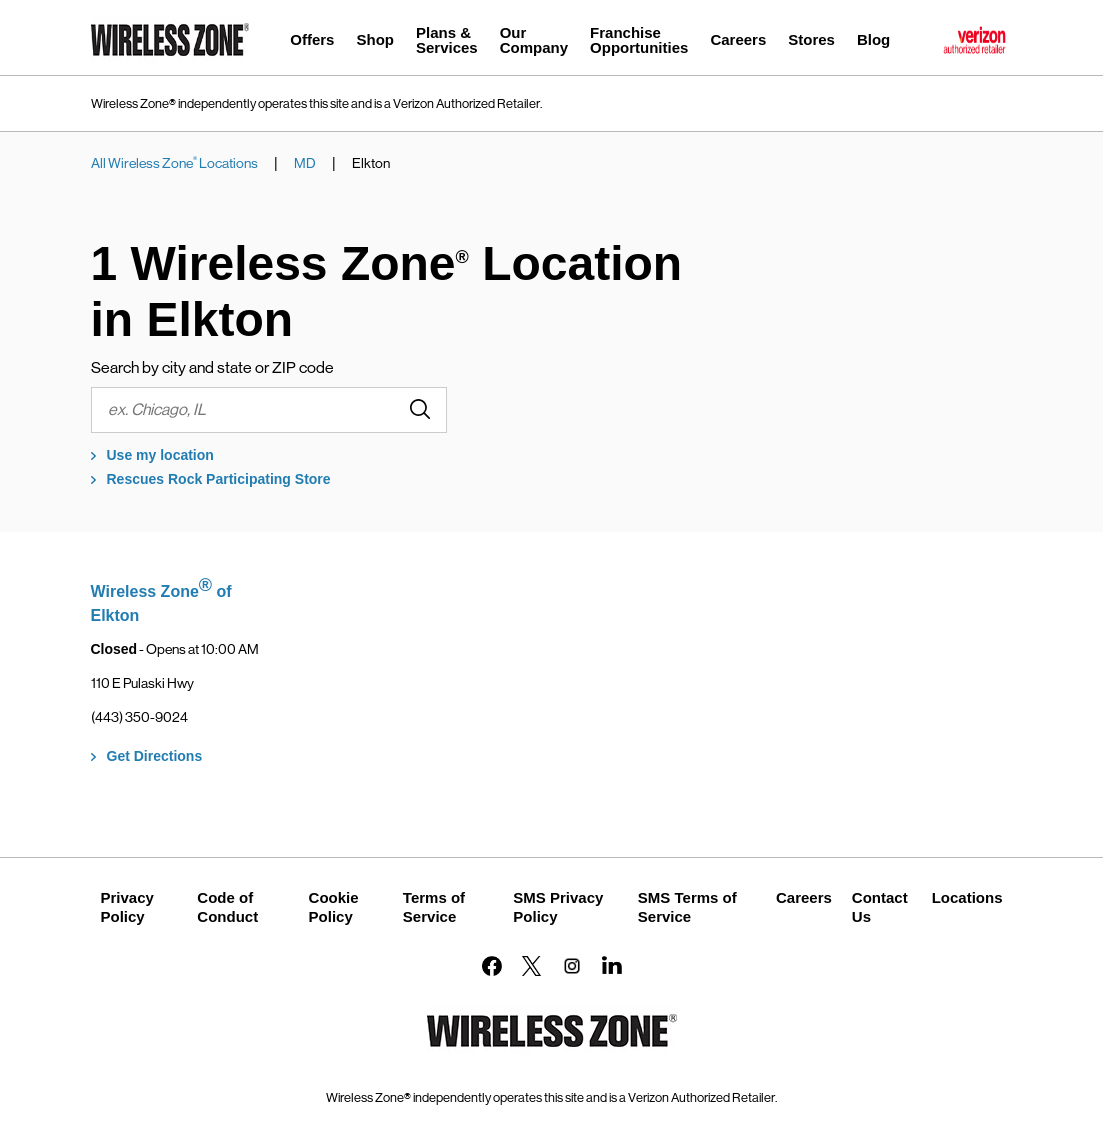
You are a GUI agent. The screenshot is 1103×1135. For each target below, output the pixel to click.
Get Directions (155, 756)
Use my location (160, 455)
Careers (804, 897)
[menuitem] (312, 42)
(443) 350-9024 (139, 717)
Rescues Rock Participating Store (219, 479)
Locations (967, 897)
